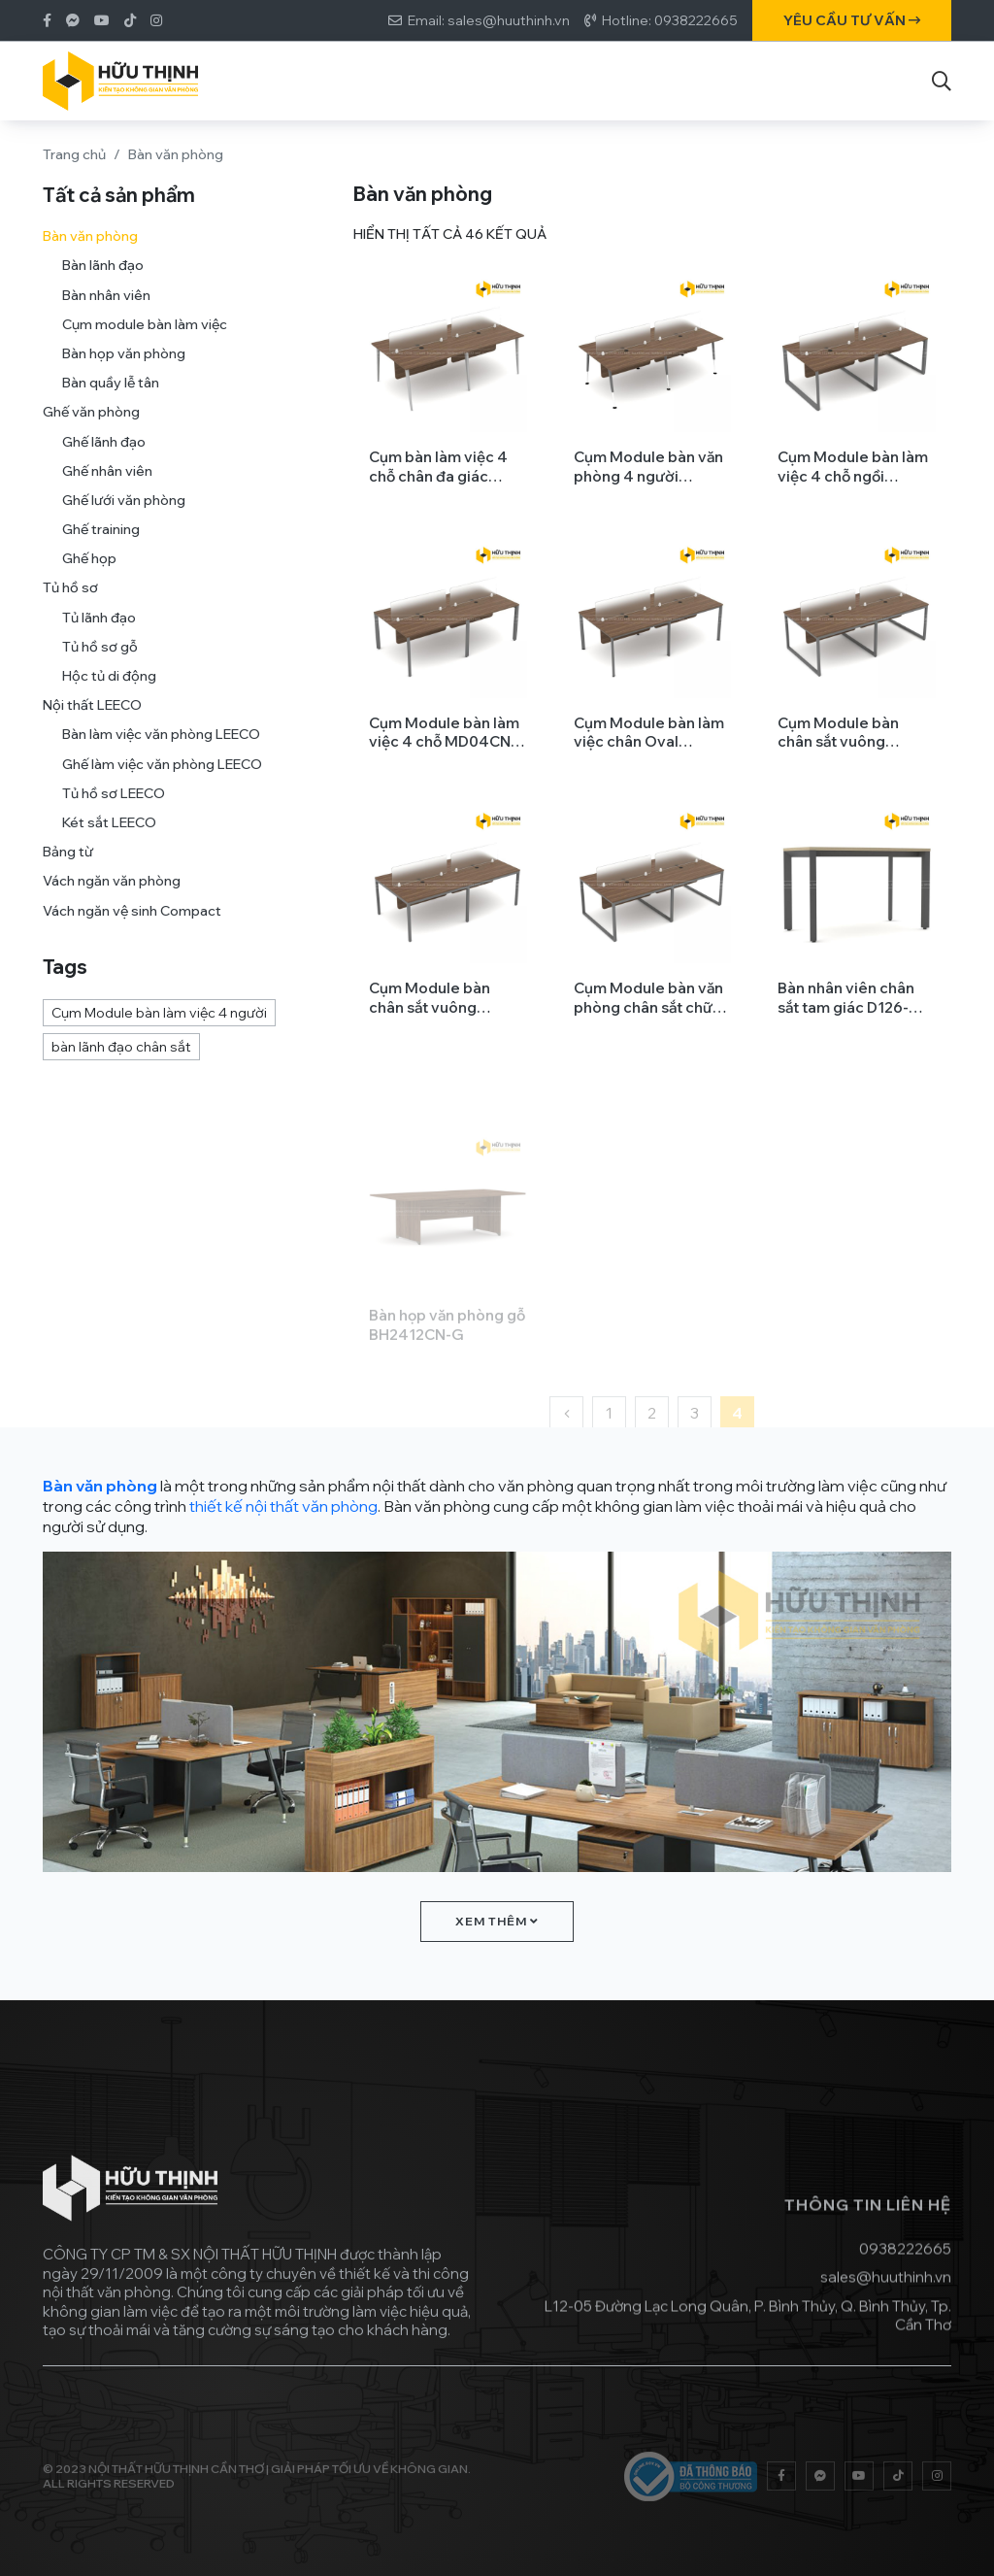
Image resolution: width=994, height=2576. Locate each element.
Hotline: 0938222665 (670, 20)
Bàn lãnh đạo (103, 275)
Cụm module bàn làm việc (144, 333)
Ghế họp (89, 568)
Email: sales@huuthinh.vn (489, 20)
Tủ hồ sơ (70, 597)
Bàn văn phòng (90, 245)
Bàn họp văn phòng (123, 362)
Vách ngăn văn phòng (112, 890)
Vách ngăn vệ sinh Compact (132, 919)
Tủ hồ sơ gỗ (100, 655)
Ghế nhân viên (107, 479)
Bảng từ (68, 860)
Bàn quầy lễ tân (110, 391)
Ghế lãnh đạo (104, 450)
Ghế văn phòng (91, 421)
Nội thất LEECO (92, 714)
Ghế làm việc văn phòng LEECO (162, 773)
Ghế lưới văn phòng (123, 509)
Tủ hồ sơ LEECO (113, 802)
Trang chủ (74, 154)
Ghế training (101, 538)
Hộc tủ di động (109, 684)
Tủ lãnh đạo (99, 626)
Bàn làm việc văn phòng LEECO (161, 744)
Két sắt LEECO (109, 831)
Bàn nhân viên (106, 304)
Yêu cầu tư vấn (851, 20)
